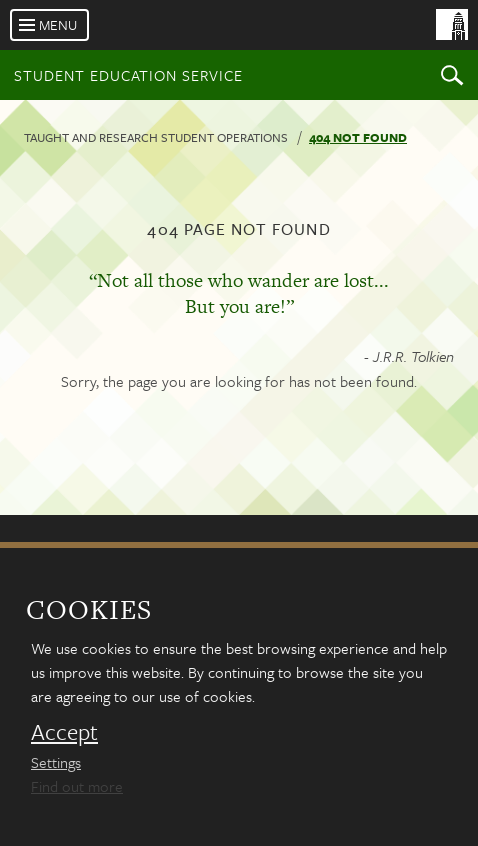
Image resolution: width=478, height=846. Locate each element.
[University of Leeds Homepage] (375, 38)
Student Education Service (128, 75)
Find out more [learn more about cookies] (77, 786)
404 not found (358, 137)
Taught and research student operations (156, 137)
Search (452, 75)
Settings (56, 762)
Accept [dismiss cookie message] (64, 732)
